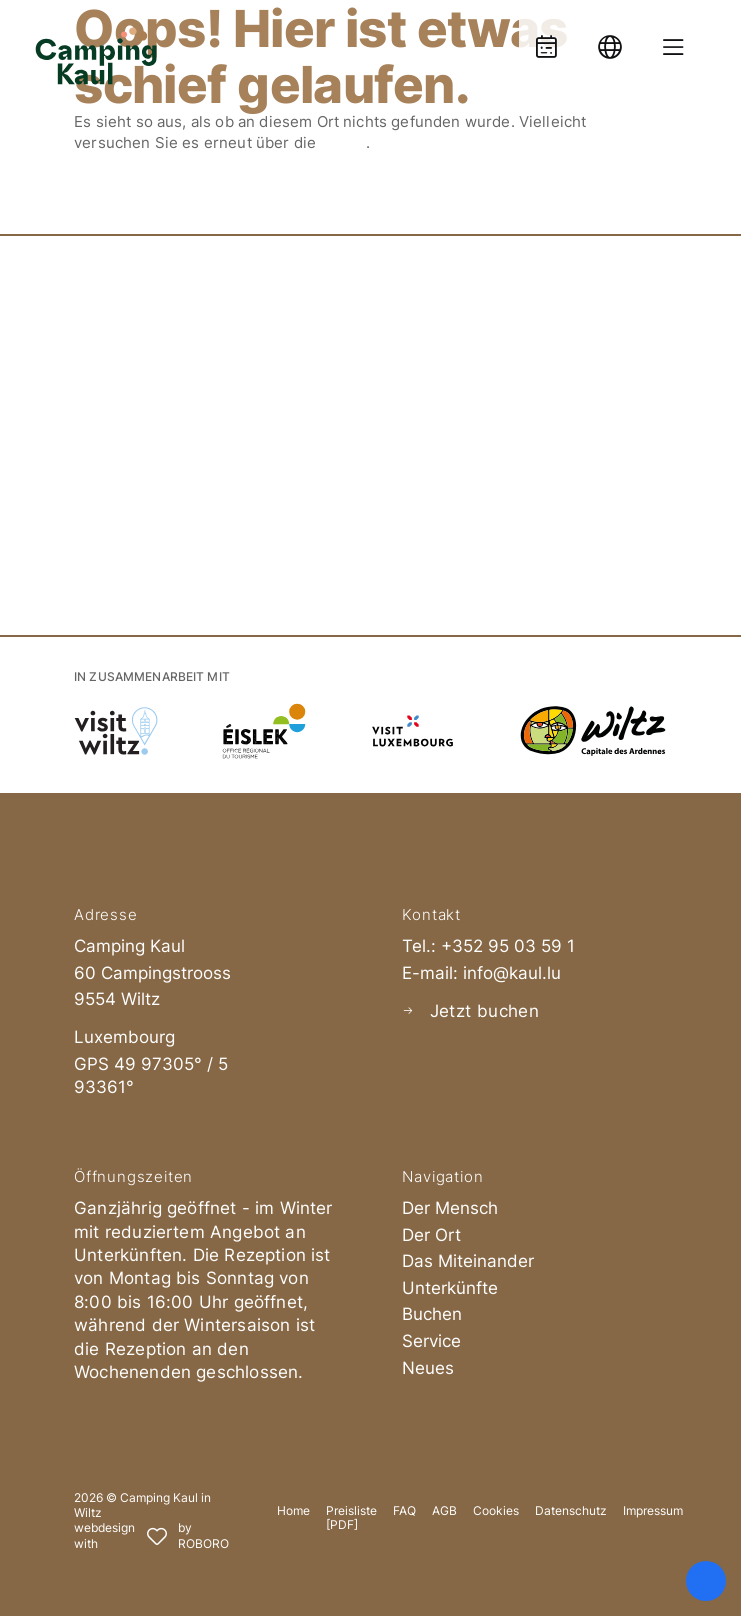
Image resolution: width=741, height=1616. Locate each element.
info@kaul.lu (512, 973)
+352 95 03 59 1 (508, 946)
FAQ (404, 1511)
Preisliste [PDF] (351, 1518)
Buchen (432, 1314)
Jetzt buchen (484, 1011)
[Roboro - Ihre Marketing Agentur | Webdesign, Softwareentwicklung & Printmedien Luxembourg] (151, 1536)
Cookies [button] (496, 1511)
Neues (428, 1368)
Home (293, 1511)
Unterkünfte (450, 1288)
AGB (444, 1511)
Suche (343, 143)
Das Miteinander (468, 1261)
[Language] (610, 37)
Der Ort (431, 1235)
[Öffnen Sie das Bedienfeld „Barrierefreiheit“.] (706, 1581)
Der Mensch (450, 1208)
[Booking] (546, 37)
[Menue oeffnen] (673, 37)
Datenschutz (571, 1511)
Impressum (653, 1511)
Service (431, 1341)
